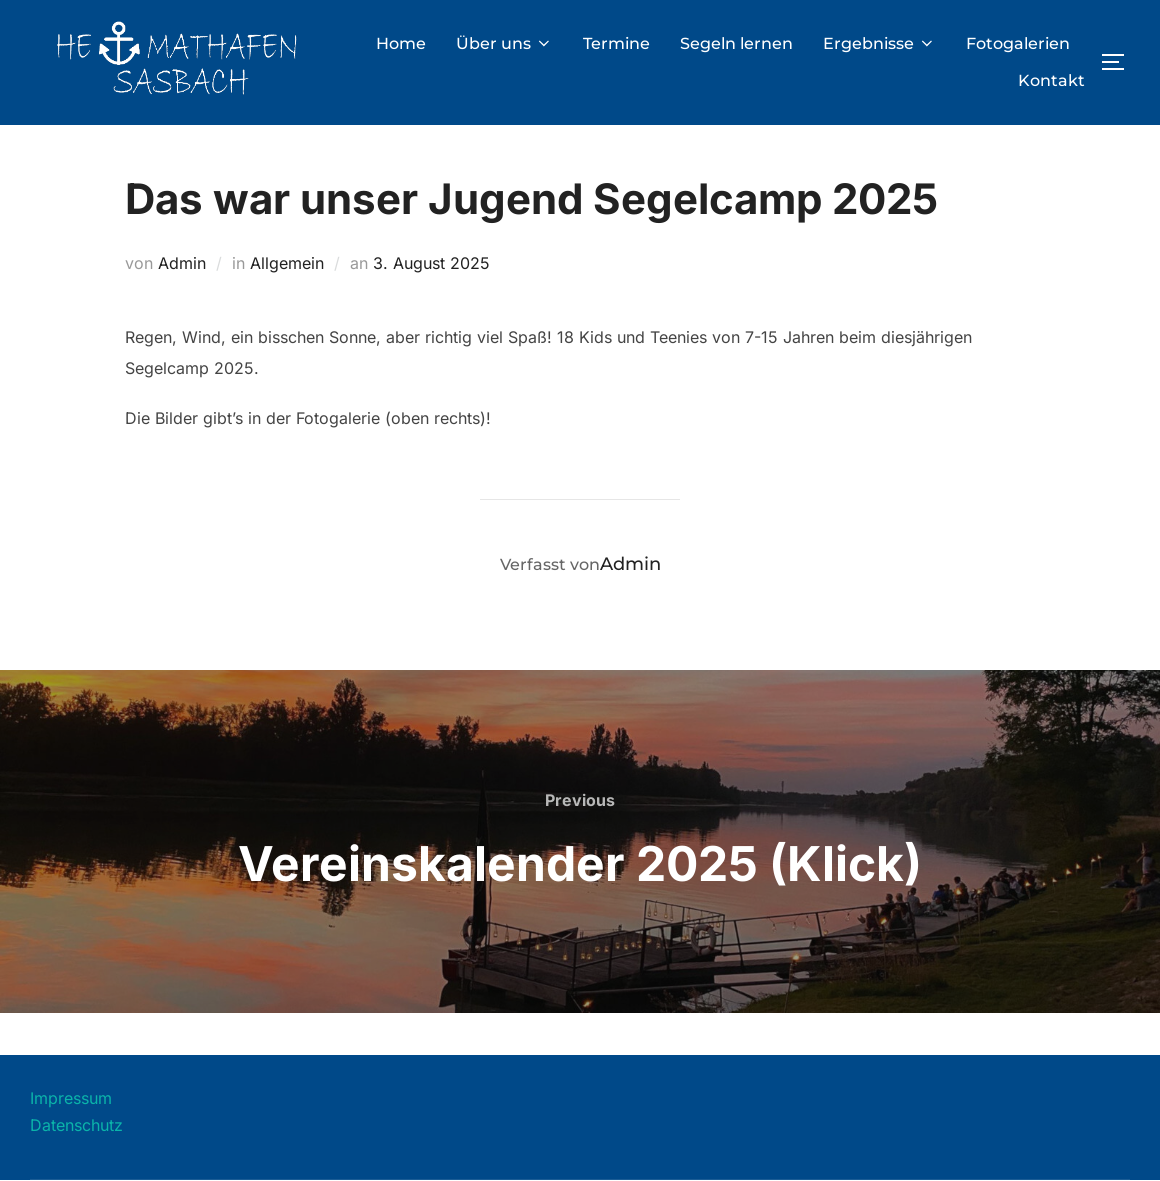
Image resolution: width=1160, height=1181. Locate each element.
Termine (616, 43)
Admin (182, 263)
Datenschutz (76, 1125)
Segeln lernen (736, 43)
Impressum (71, 1098)
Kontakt (1051, 80)
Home (401, 43)
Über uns (504, 43)
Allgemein (287, 263)
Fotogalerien (1018, 43)
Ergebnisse (879, 43)
